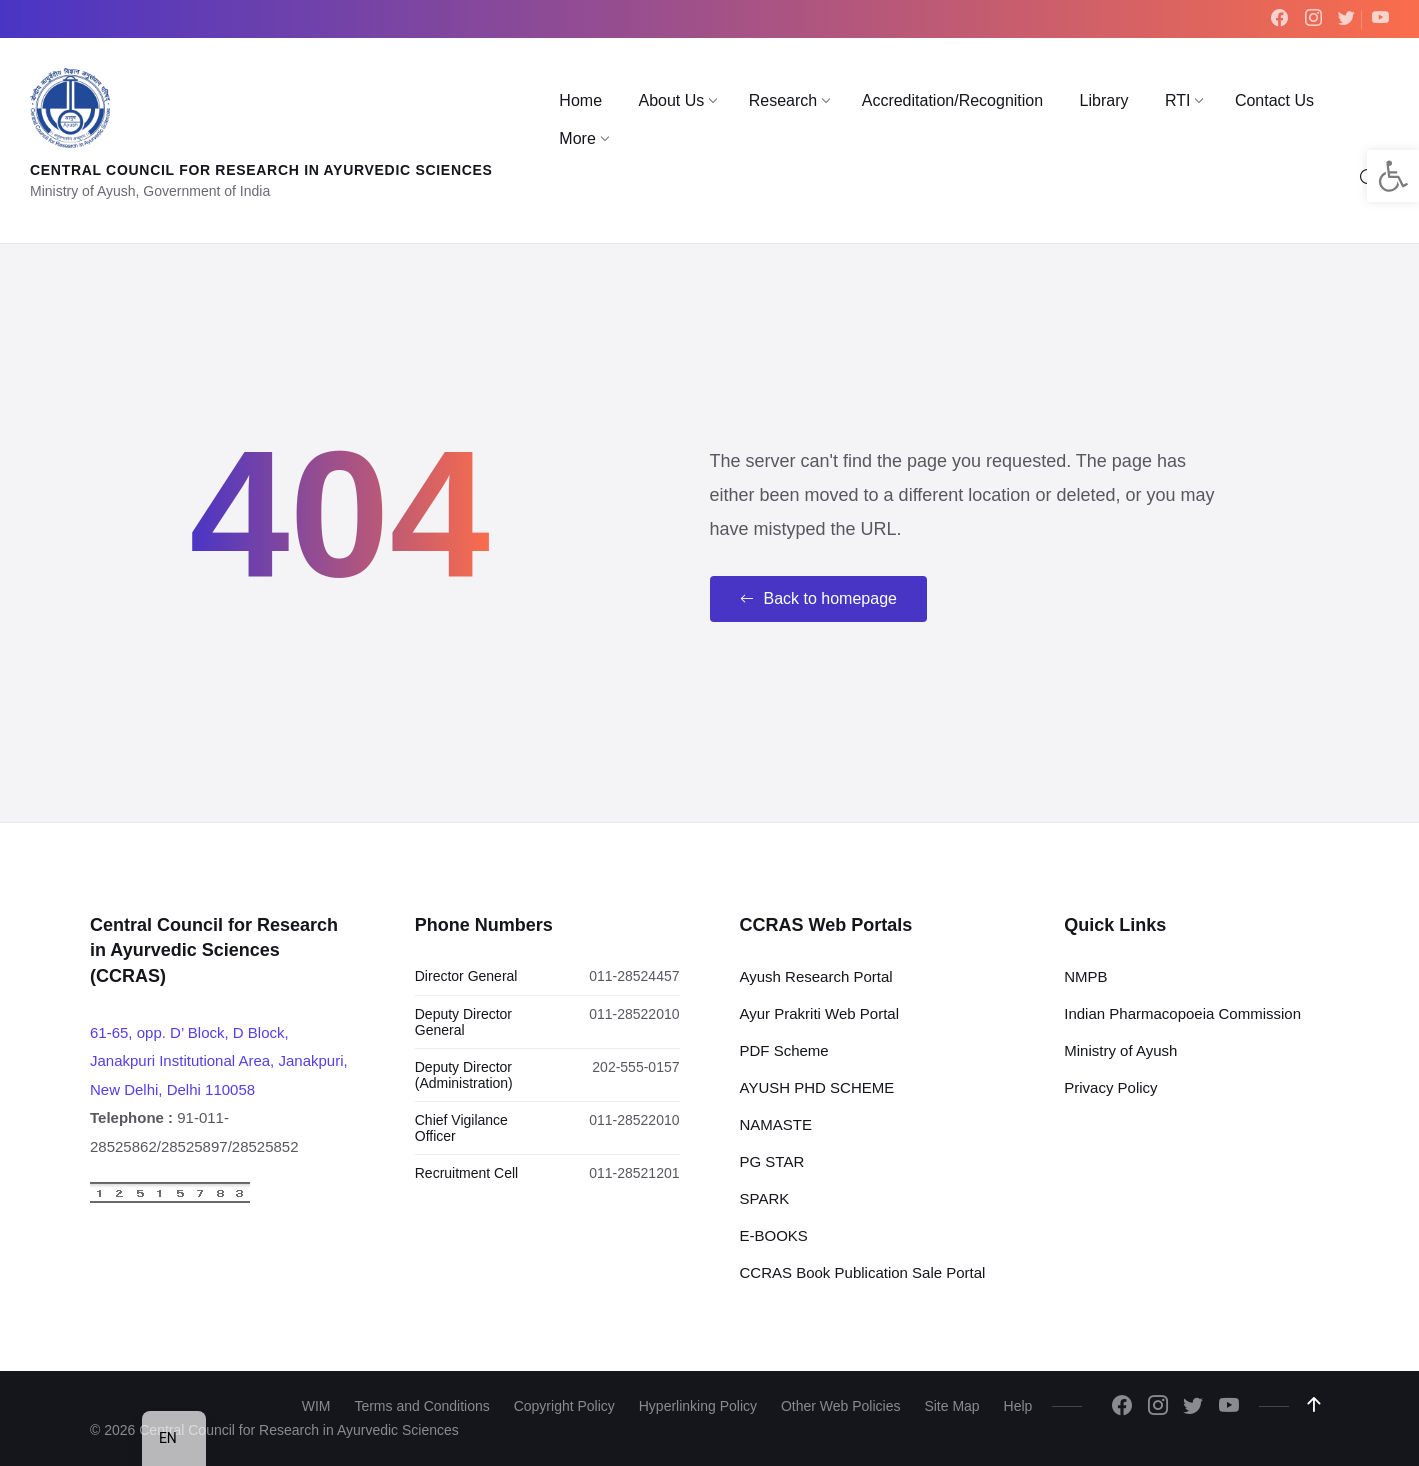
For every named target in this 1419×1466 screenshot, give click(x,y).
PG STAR (772, 1161)
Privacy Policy (1110, 1087)
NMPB (1085, 976)
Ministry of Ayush (1120, 1050)
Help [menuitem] (1018, 1406)
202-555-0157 (635, 1067)
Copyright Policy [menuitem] (564, 1406)
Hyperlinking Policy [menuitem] (698, 1406)
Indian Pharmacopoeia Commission (1182, 1013)
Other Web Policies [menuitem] (841, 1406)
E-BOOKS (774, 1235)
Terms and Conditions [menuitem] (421, 1406)
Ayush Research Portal (816, 976)
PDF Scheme (784, 1050)
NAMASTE (776, 1124)
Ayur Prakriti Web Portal (820, 1013)
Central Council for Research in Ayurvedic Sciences (261, 170)
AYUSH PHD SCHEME (817, 1087)
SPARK (765, 1198)
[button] (1393, 176)
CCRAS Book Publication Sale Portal (863, 1272)
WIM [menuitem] (316, 1406)
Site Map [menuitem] (951, 1406)
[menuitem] (580, 101)
